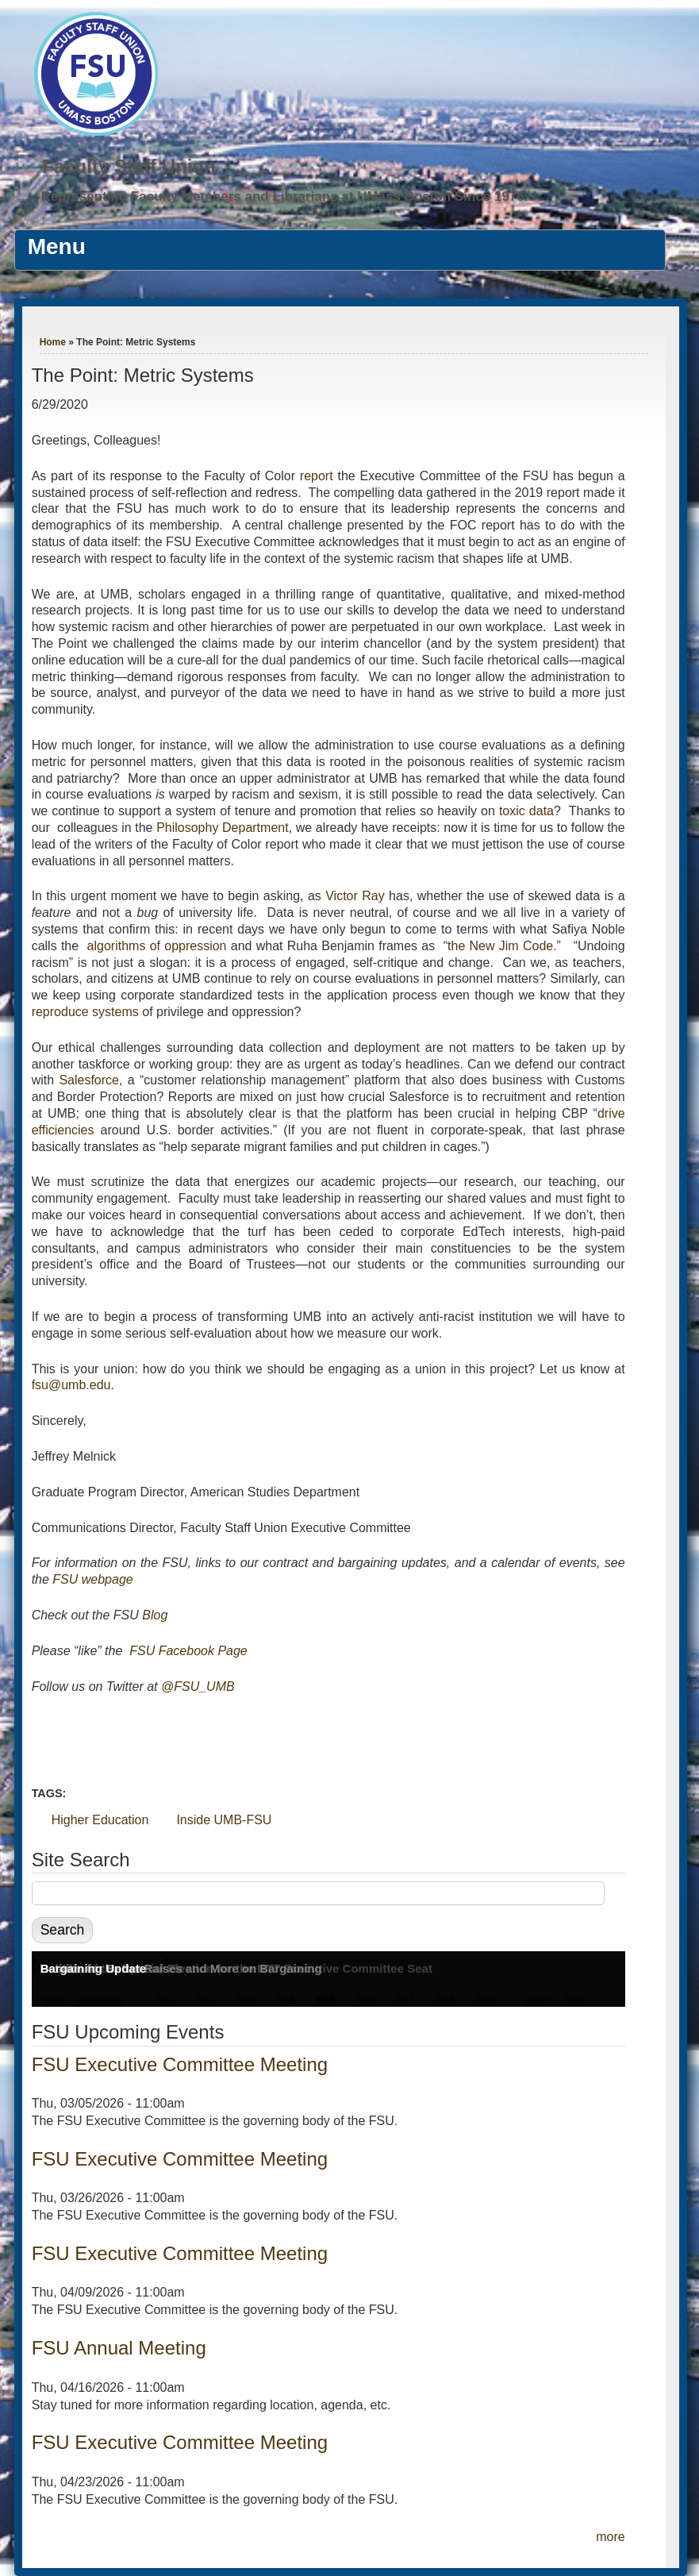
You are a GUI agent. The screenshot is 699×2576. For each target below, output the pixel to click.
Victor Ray (354, 896)
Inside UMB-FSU (223, 1820)
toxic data (526, 811)
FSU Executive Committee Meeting (180, 2064)
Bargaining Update (93, 1968)
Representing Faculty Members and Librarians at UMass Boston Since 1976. (284, 196)
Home (53, 342)
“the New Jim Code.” (502, 946)
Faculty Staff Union (129, 166)
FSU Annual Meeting (119, 2347)
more (610, 2536)
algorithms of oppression (157, 946)
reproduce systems (85, 1011)
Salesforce (89, 1080)
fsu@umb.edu (71, 1385)
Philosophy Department (222, 827)
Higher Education (100, 1820)
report (316, 476)
